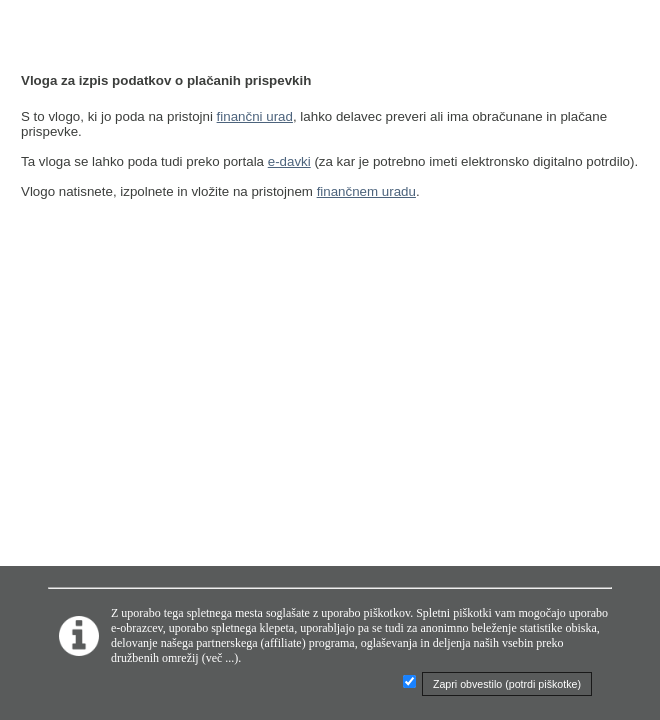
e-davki (289, 161)
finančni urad (255, 116)
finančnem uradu (366, 191)
